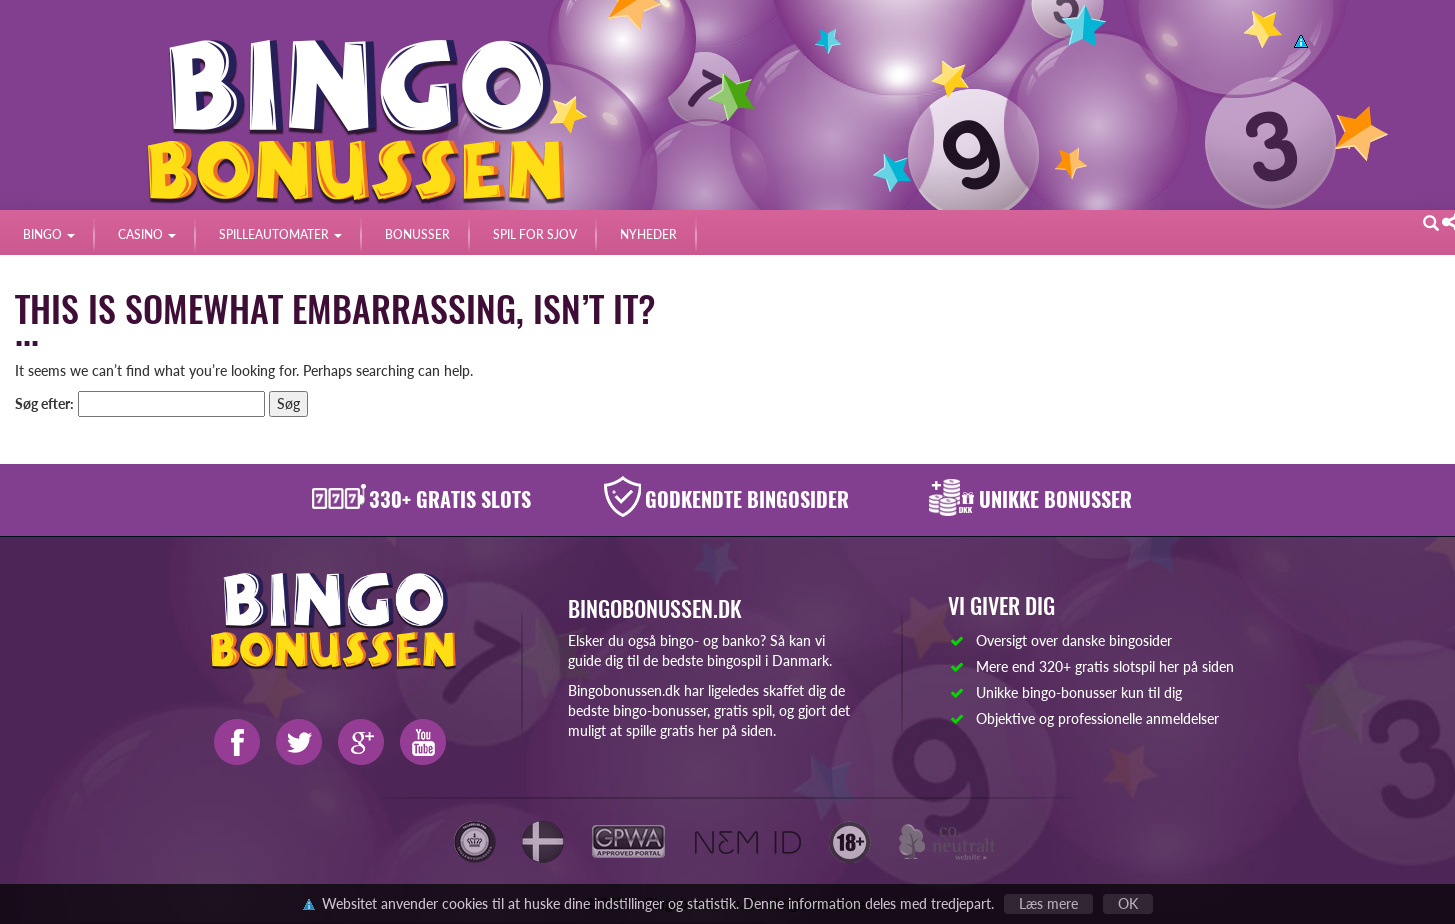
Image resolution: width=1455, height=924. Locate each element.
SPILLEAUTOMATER (280, 234)
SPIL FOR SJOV (535, 234)
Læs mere (1048, 903)
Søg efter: (44, 403)
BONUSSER (417, 234)
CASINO (147, 234)
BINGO (49, 234)
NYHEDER (648, 234)
